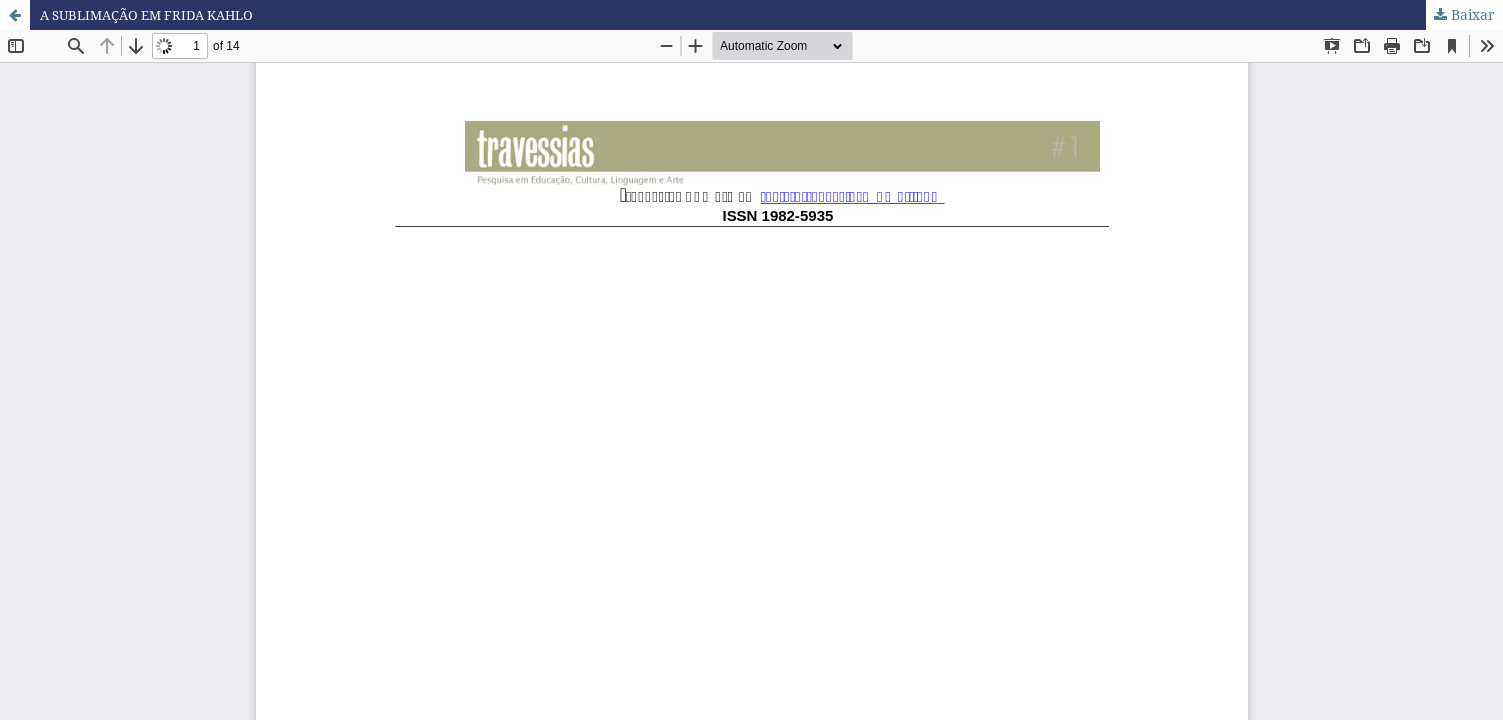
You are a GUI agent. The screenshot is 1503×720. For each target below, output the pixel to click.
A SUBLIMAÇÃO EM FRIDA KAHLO (156, 14)
